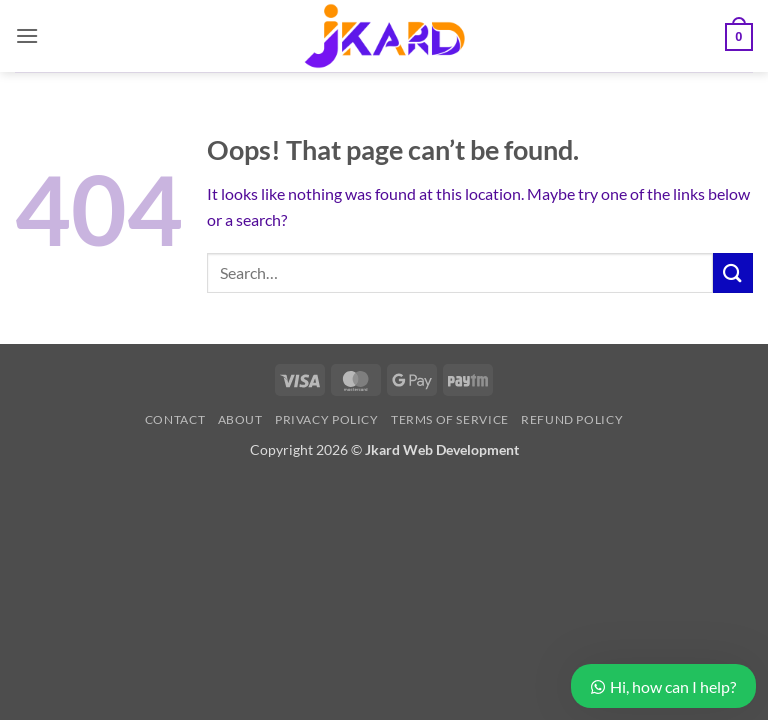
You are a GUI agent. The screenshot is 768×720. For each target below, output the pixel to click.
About (240, 419)
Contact (175, 419)
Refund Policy (572, 419)
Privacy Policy (327, 419)
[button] (27, 35)
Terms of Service (450, 419)
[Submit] (733, 272)
